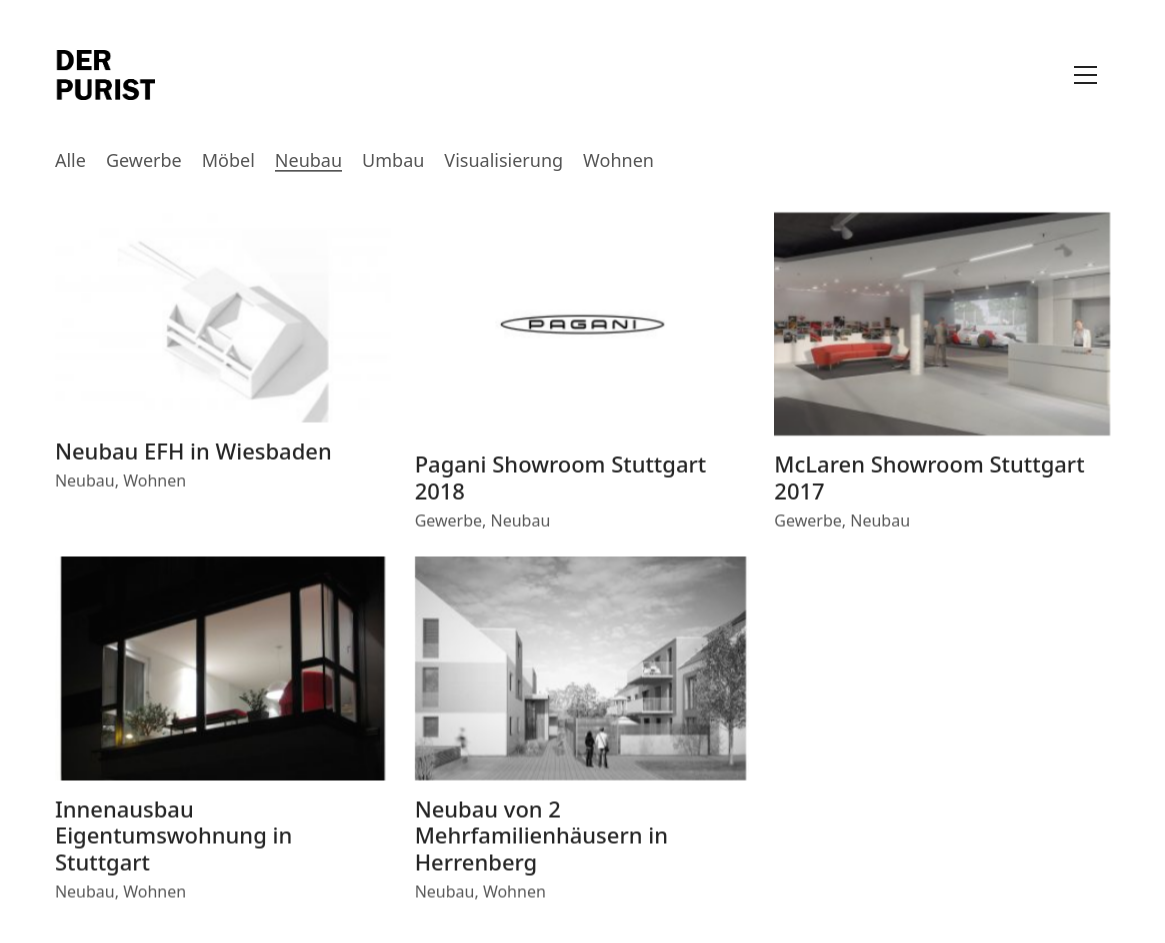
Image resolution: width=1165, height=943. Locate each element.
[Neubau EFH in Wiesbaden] (223, 320)
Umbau (393, 161)
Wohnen (618, 161)
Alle (70, 161)
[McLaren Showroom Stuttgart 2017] (942, 327)
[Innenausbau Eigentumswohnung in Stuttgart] (223, 672)
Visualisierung (503, 161)
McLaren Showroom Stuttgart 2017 (929, 480)
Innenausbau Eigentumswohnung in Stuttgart (173, 837)
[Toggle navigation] (1085, 75)
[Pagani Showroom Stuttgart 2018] (583, 327)
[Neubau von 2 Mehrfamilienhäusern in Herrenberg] (583, 672)
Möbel (228, 161)
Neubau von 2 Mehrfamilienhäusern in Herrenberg (541, 837)
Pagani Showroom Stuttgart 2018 (561, 480)
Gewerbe (144, 161)
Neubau (308, 161)
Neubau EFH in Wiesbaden (193, 453)
